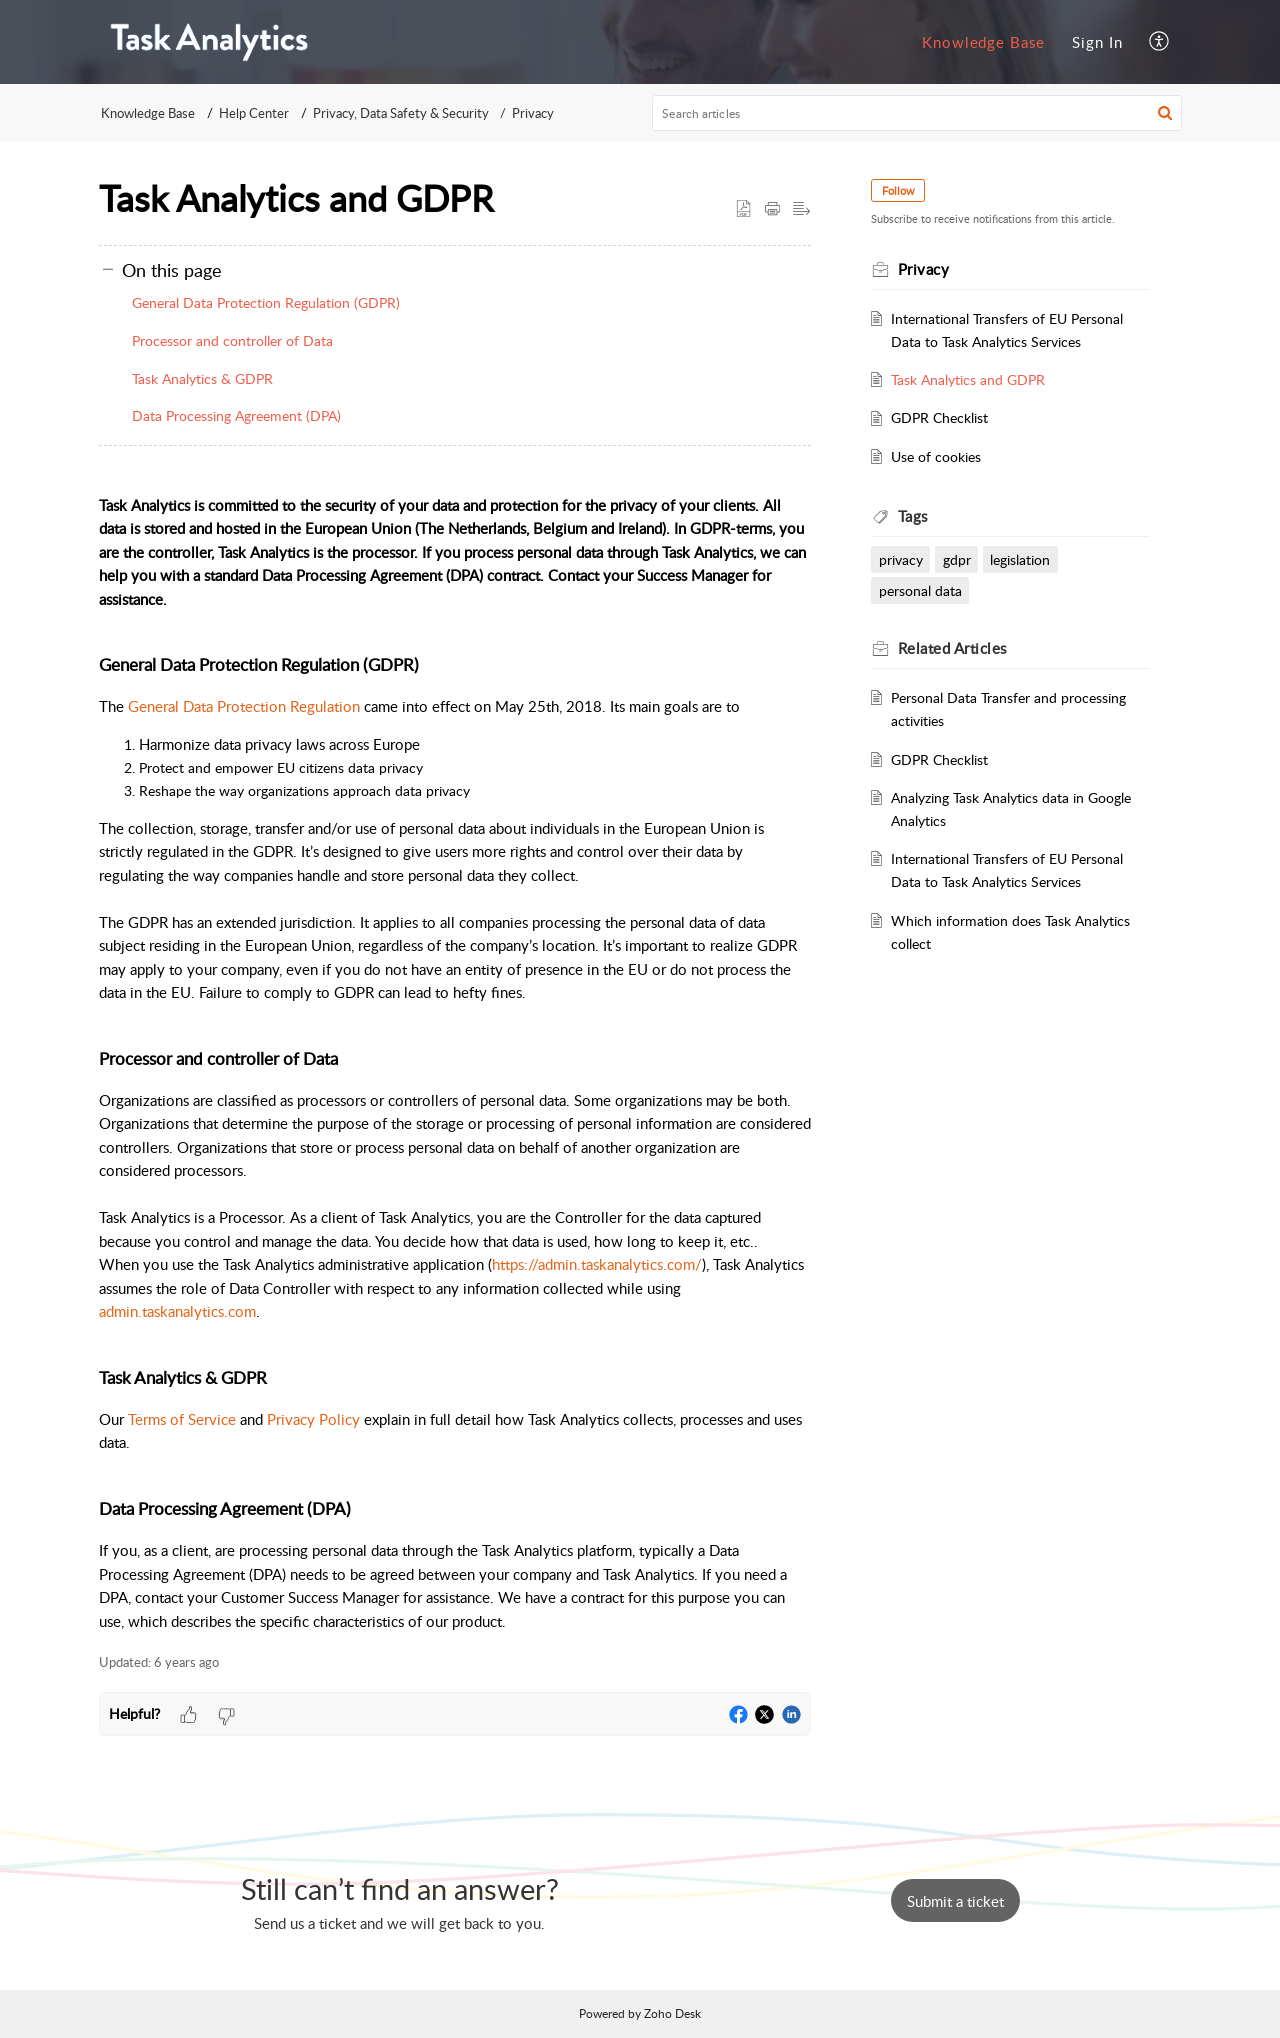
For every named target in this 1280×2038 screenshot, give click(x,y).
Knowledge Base (983, 42)
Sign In (1097, 42)
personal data (920, 590)
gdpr (957, 559)
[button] (1160, 41)
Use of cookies (937, 456)
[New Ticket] (955, 1901)
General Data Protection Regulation (244, 706)
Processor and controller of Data (232, 340)
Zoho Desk (672, 2013)
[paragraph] (455, 1051)
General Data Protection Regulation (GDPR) (266, 302)
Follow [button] (898, 190)
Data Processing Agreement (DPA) (236, 415)
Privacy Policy (313, 1419)
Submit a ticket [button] (955, 1901)
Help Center (254, 113)
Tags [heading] (913, 516)
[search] (917, 113)
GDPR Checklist (940, 417)
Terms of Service (182, 1419)
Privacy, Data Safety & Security (401, 113)
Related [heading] (952, 648)
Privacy (533, 113)
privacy (901, 559)
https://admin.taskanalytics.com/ (597, 1264)
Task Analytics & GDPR (202, 378)
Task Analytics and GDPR (969, 379)
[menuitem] (983, 42)
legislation (1021, 559)
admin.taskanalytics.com (177, 1311)
